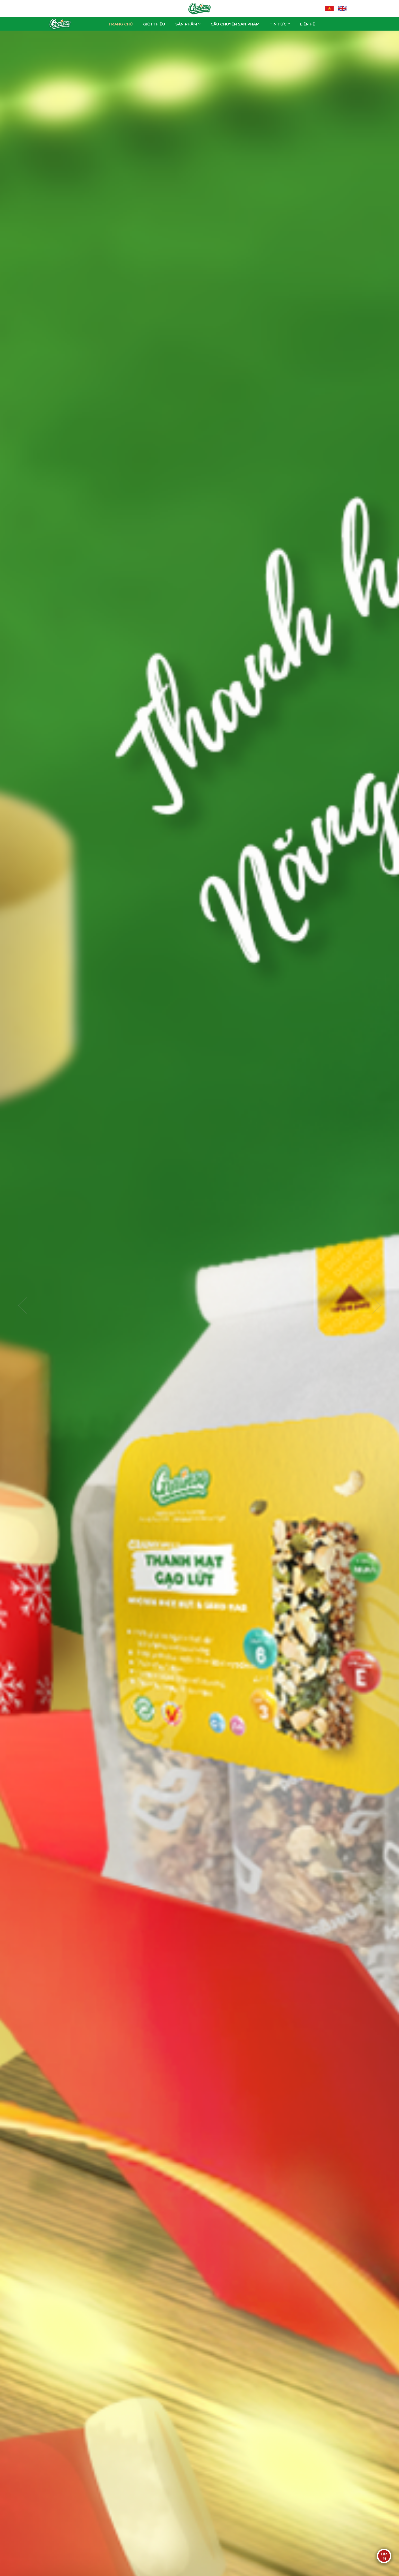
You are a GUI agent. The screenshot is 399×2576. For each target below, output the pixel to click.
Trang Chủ (120, 24)
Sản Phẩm (186, 24)
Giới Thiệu (154, 24)
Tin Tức (278, 24)
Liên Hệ (307, 24)
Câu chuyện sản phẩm (235, 24)
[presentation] (22, 1305)
